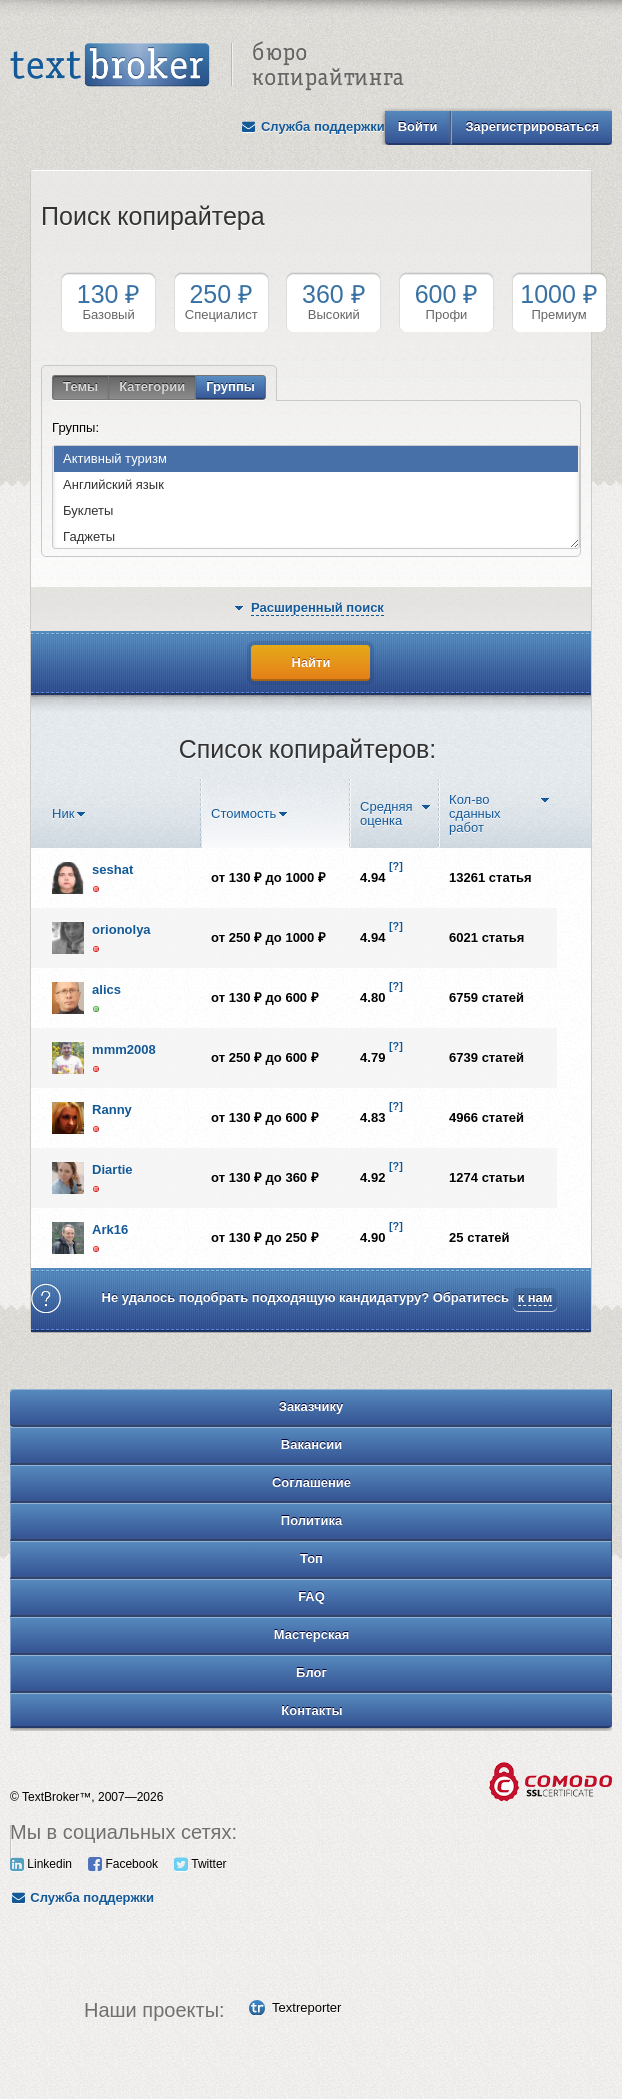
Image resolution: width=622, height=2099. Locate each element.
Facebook (123, 1864)
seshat (112, 869)
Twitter (200, 1864)
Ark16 (110, 1229)
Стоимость (243, 814)
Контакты (311, 1710)
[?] (396, 866)
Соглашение (311, 1482)
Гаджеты (84, 537)
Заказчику (311, 1406)
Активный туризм (110, 459)
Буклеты (83, 511)
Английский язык (109, 485)
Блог (311, 1672)
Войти (418, 126)
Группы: (75, 427)
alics (106, 989)
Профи (446, 301)
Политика (311, 1520)
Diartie (112, 1169)
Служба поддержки (313, 126)
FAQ (311, 1596)
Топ (311, 1558)
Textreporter (306, 2007)
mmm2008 (124, 1049)
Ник (63, 814)
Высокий (333, 301)
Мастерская (312, 1634)
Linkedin (41, 1864)
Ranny (112, 1109)
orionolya (121, 929)
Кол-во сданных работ (475, 814)
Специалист (221, 301)
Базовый (108, 301)
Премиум (559, 301)
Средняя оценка (386, 814)
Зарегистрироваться (532, 126)
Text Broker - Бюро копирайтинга (207, 66)
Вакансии (311, 1444)
